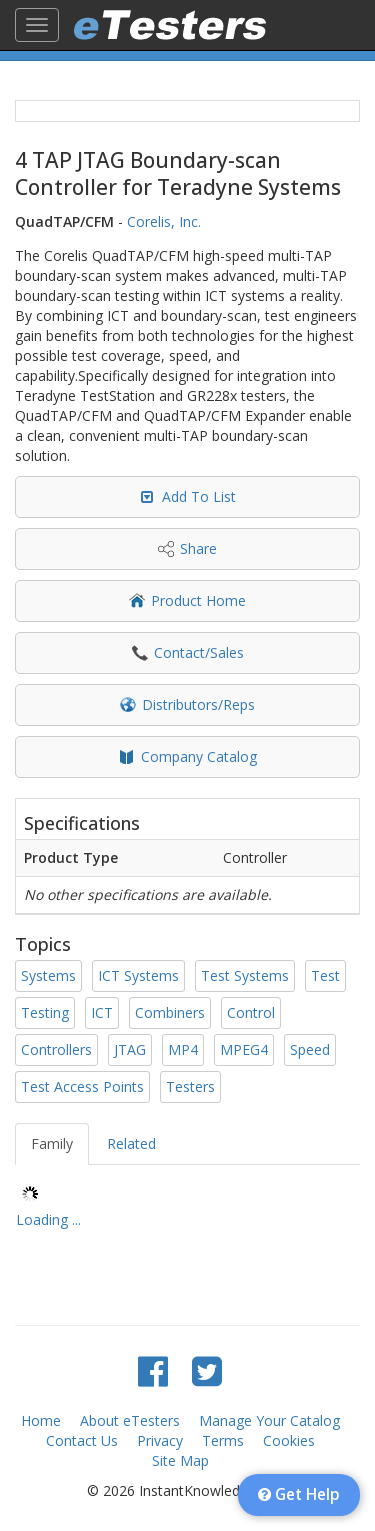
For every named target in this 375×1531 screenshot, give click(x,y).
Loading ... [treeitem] (48, 1219)
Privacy (160, 1440)
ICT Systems (138, 975)
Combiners (170, 1012)
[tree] (187, 1210)
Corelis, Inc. (164, 221)
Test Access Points (82, 1086)
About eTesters (130, 1420)
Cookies (289, 1440)
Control (251, 1012)
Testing (45, 1012)
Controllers (56, 1049)
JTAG (130, 1049)
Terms (223, 1440)
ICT (102, 1012)
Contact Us (82, 1440)
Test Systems (245, 975)
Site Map (180, 1460)
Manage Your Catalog (269, 1420)
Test (325, 975)
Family (52, 1143)
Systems (48, 975)
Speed (310, 1049)
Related (131, 1143)
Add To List (199, 496)
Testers (190, 1086)
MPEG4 (244, 1049)
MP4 (183, 1049)
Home (41, 1420)
